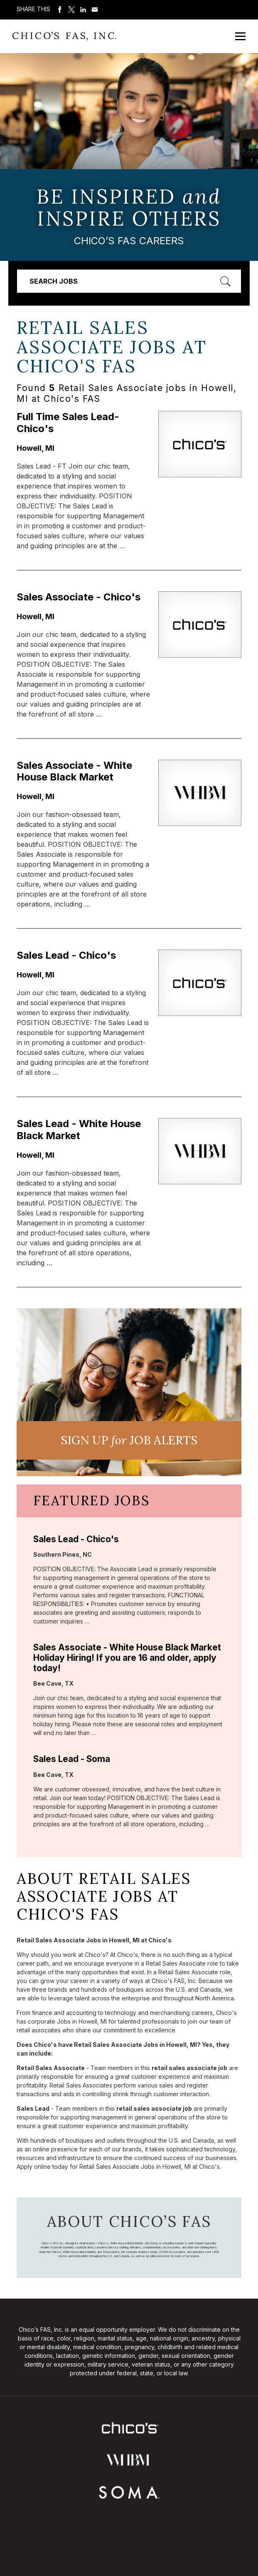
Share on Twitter (71, 9)
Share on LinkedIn (83, 9)
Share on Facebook (60, 9)
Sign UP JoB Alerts (129, 1440)
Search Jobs (53, 281)
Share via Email (94, 9)
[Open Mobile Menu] (240, 36)
